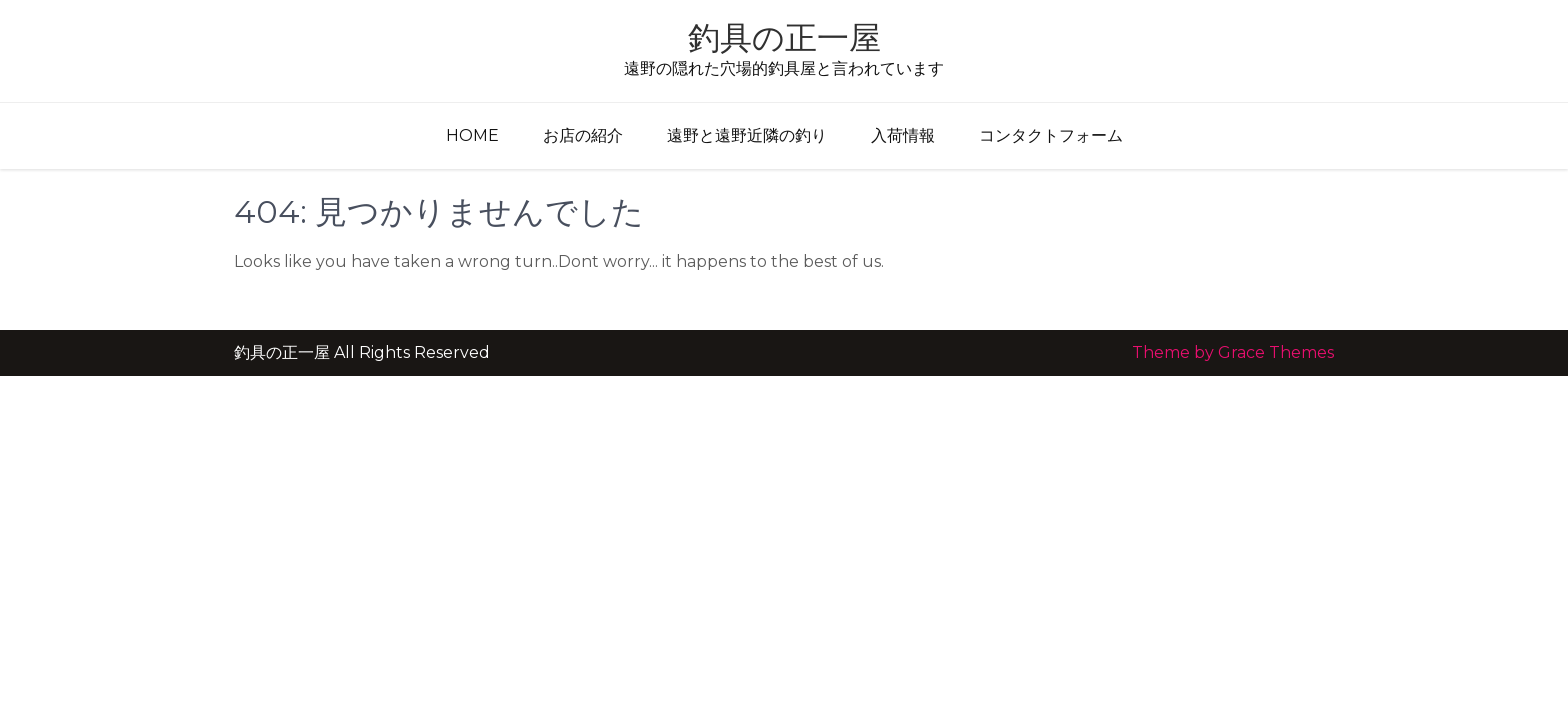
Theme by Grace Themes (1233, 352)
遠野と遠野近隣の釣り (747, 135)
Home (472, 135)
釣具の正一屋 (784, 37)
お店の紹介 (583, 135)
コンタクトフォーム (1051, 135)
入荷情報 (903, 135)
